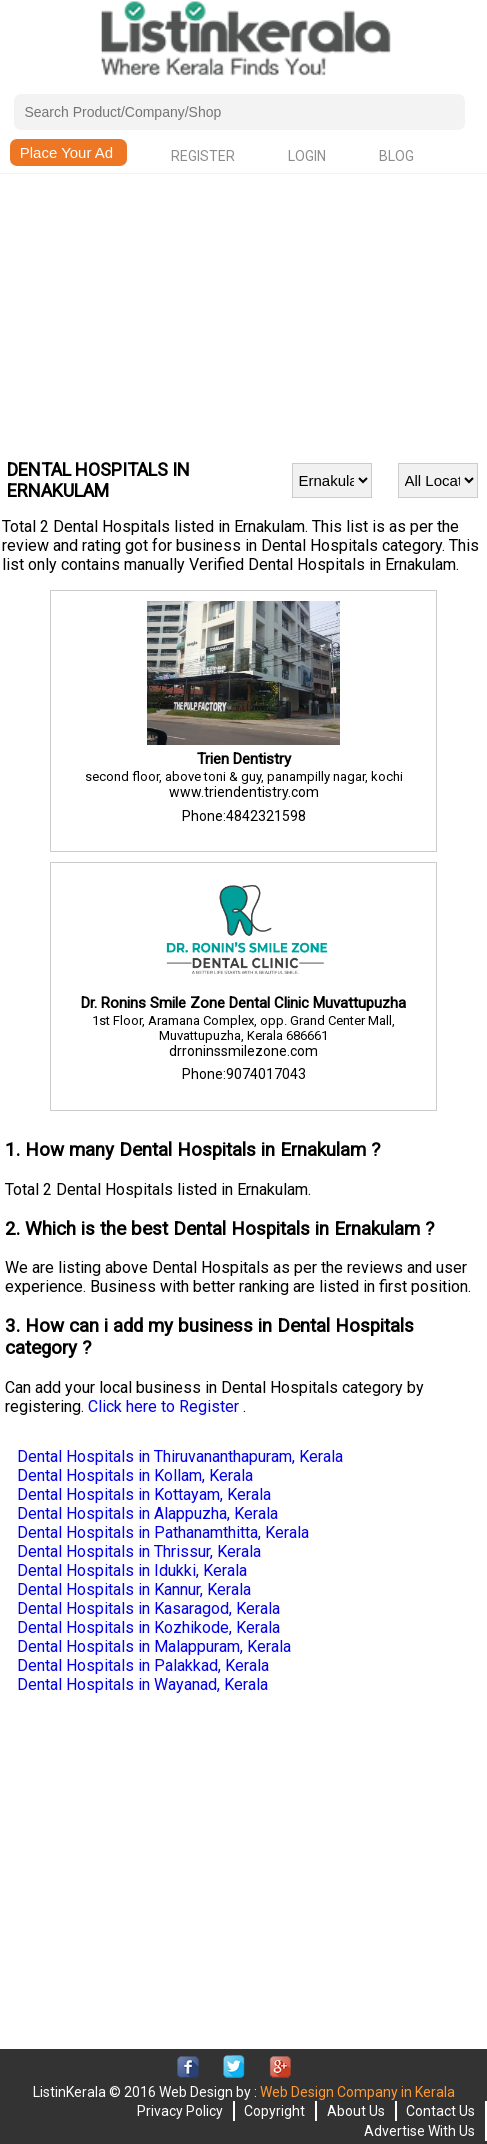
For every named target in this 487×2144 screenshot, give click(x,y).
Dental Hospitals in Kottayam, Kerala (144, 1494)
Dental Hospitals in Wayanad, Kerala (142, 1684)
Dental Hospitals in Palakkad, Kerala (143, 1665)
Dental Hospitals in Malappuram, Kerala (154, 1646)
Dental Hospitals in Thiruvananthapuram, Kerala (180, 1456)
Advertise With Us (419, 2131)
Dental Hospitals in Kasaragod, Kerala (148, 1608)
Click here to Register (165, 1406)
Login (307, 156)
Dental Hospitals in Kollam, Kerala (135, 1475)
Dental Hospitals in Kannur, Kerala (134, 1589)
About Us (356, 2111)
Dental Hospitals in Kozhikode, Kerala (148, 1627)
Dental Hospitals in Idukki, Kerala (132, 1570)
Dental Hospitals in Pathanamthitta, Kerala (163, 1532)
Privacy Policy (180, 2111)
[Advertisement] (243, 314)
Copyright (274, 2111)
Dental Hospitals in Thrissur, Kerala (139, 1551)
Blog (396, 156)
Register (203, 156)
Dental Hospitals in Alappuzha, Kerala (147, 1513)
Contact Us (440, 2111)
